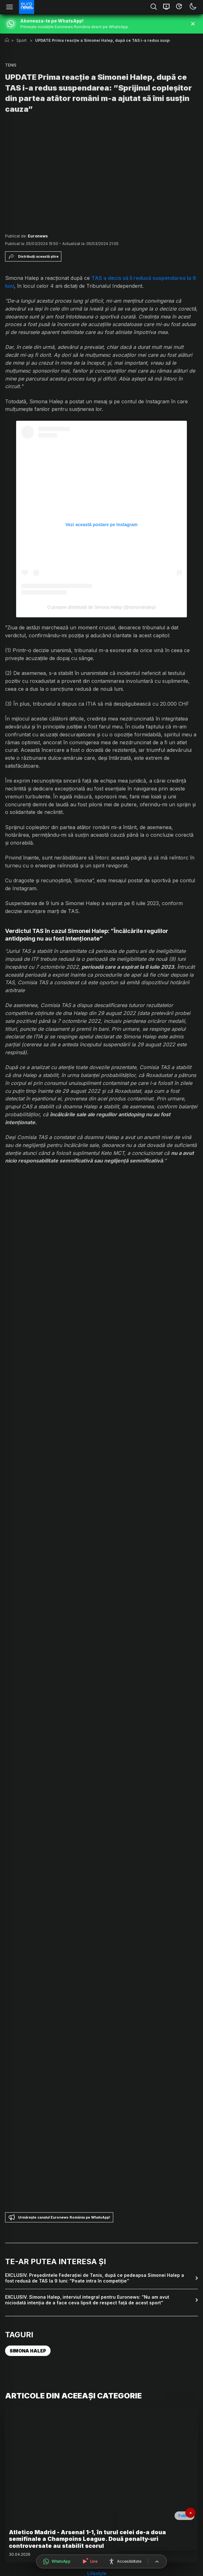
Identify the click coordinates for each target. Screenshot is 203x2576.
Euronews (38, 236)
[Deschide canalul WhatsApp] (57, 2561)
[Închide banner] (193, 24)
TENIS (10, 65)
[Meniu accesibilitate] (125, 2561)
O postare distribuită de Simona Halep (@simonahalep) (101, 607)
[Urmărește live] (89, 2561)
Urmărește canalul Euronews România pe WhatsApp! (59, 2217)
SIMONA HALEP (27, 2350)
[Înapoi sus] (157, 2562)
